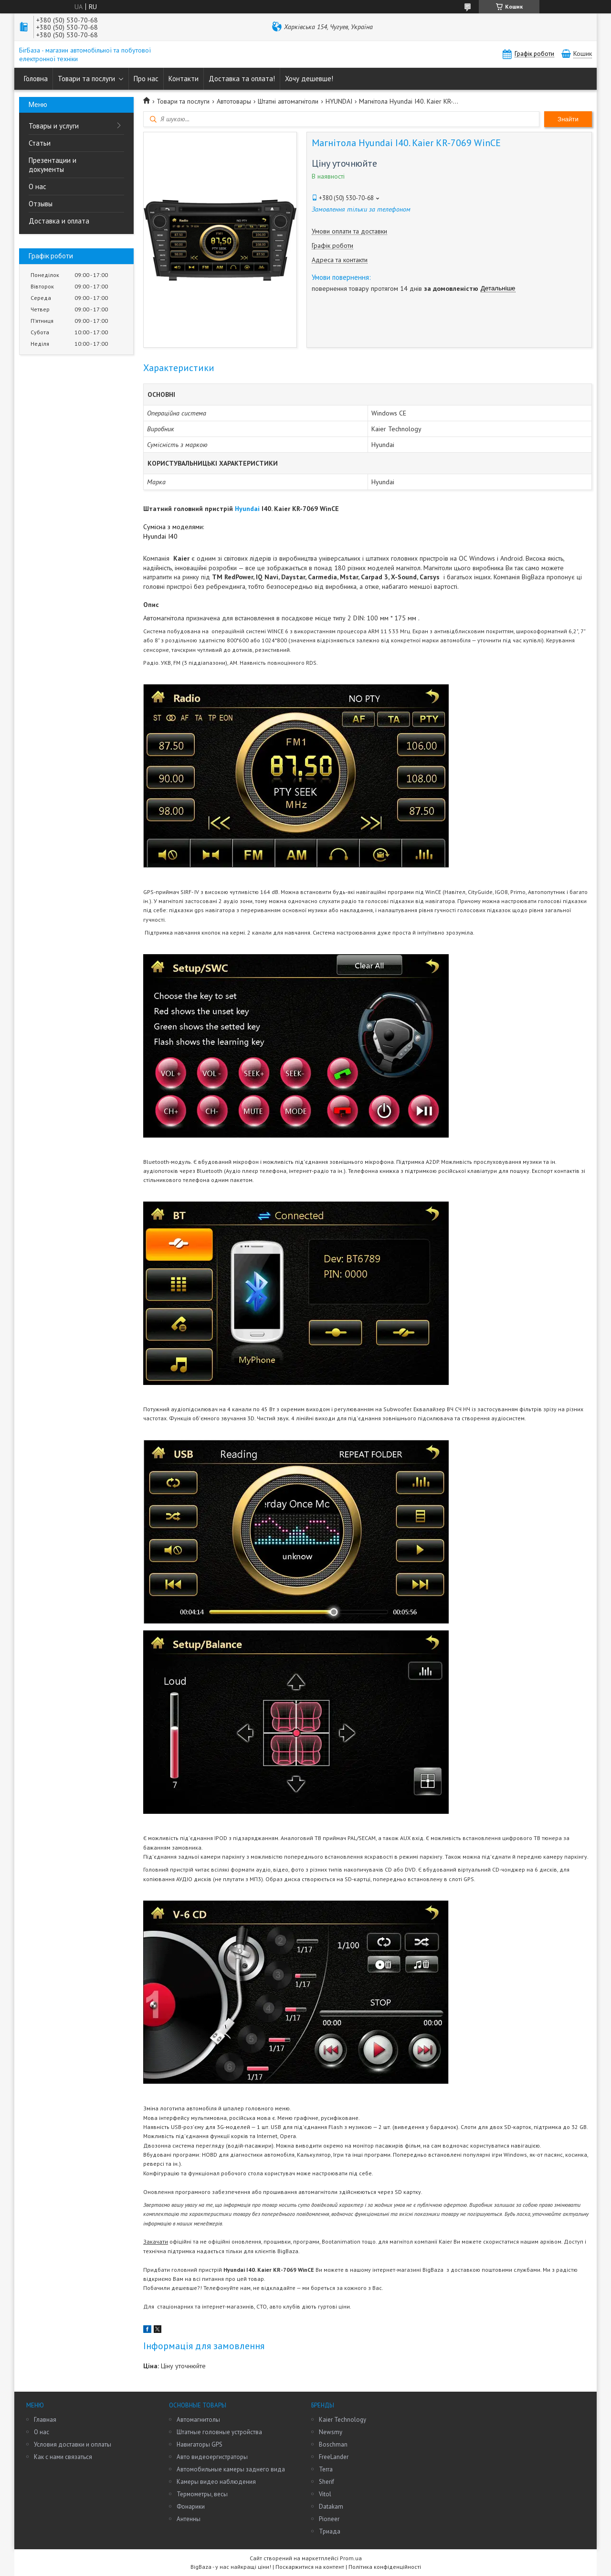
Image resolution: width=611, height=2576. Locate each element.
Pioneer (329, 2519)
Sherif (326, 2482)
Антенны (188, 2519)
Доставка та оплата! (242, 78)
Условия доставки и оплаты (72, 2444)
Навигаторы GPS (199, 2444)
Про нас (146, 78)
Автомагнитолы (198, 2420)
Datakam (331, 2506)
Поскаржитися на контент (309, 2566)
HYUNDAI (339, 101)
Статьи (40, 143)
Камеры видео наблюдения (216, 2482)
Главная (45, 2420)
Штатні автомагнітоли (288, 101)
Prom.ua (351, 2558)
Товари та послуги (86, 78)
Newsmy (330, 2432)
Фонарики (191, 2506)
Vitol (325, 2494)
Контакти (184, 78)
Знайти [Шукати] (568, 119)
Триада (329, 2531)
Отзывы (41, 203)
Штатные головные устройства (219, 2432)
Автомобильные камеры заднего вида (231, 2469)
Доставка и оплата (59, 220)
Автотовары (234, 101)
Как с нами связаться (63, 2457)
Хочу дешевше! (309, 78)
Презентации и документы (52, 165)
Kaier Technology (342, 2420)
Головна (36, 78)
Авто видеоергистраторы (212, 2457)
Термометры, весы (202, 2494)
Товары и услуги (54, 125)
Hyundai (247, 508)
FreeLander (333, 2457)
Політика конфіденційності (384, 2566)
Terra (326, 2469)
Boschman (333, 2444)
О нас (37, 186)
